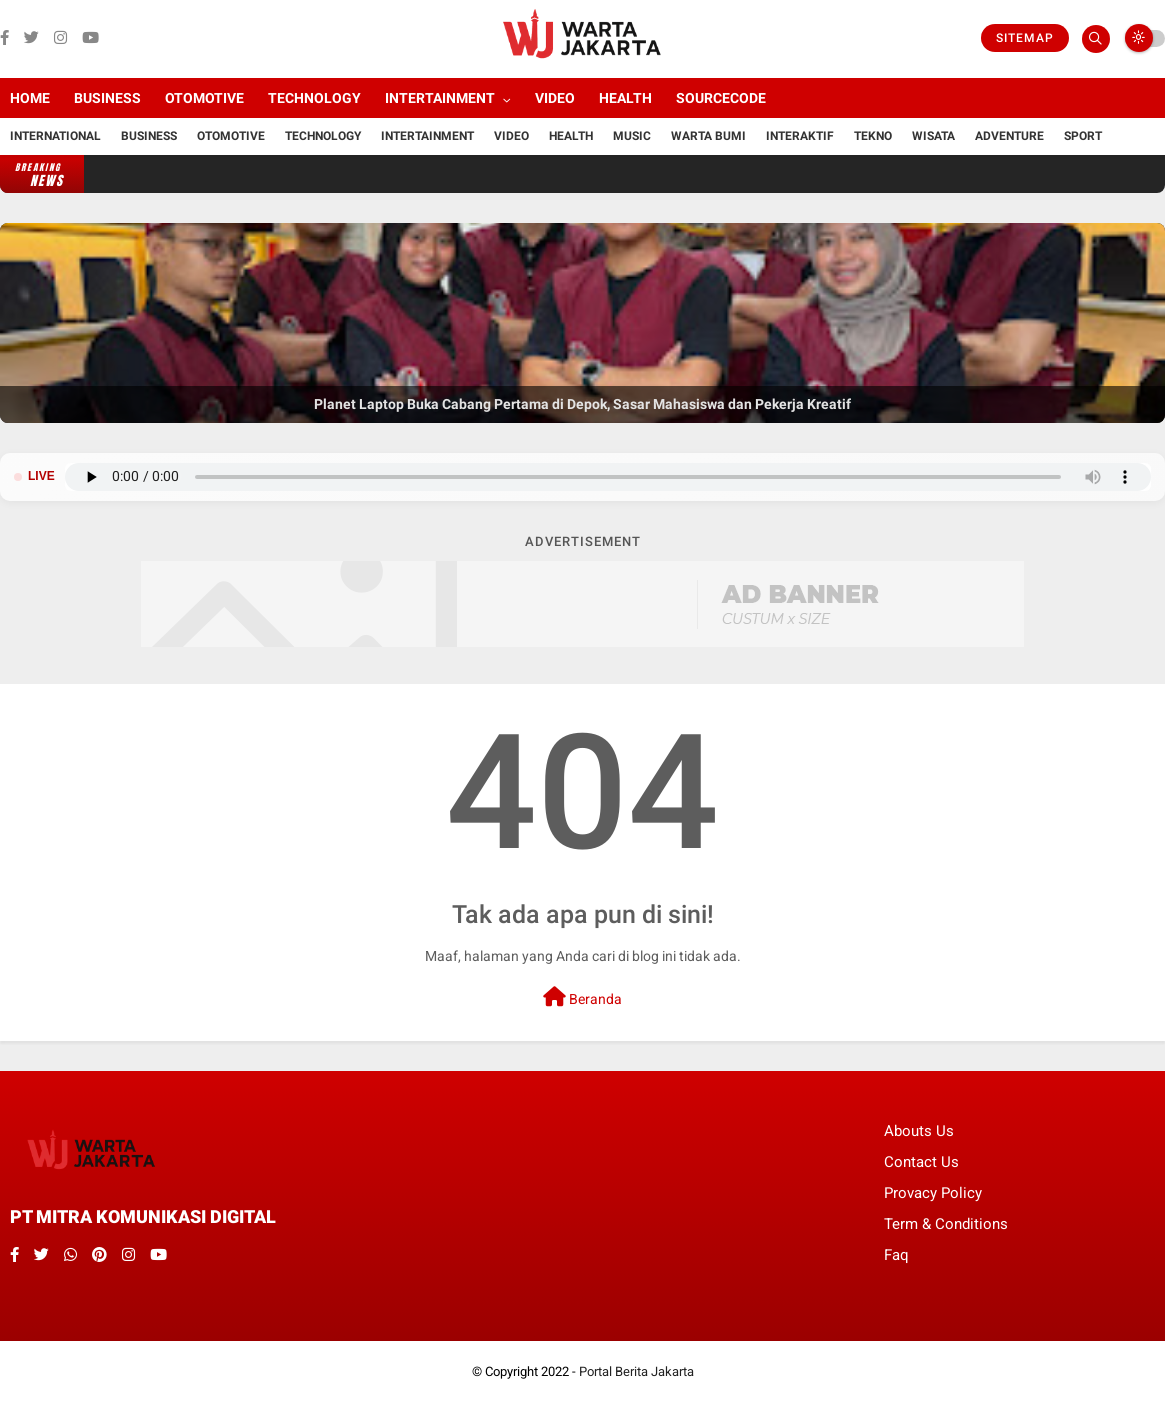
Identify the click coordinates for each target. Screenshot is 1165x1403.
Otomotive (204, 98)
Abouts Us (919, 1131)
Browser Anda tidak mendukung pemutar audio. (608, 477)
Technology (314, 98)
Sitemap (1025, 38)
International (55, 136)
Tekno (873, 136)
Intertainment (440, 98)
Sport (1083, 136)
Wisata (933, 136)
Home (30, 98)
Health (625, 98)
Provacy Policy (933, 1193)
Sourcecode (721, 98)
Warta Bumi (708, 136)
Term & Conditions (946, 1224)
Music (632, 136)
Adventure (1009, 136)
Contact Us (921, 1162)
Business (107, 98)
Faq (896, 1255)
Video (555, 98)
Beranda (582, 997)
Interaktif (800, 136)
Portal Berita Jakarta (636, 1371)
